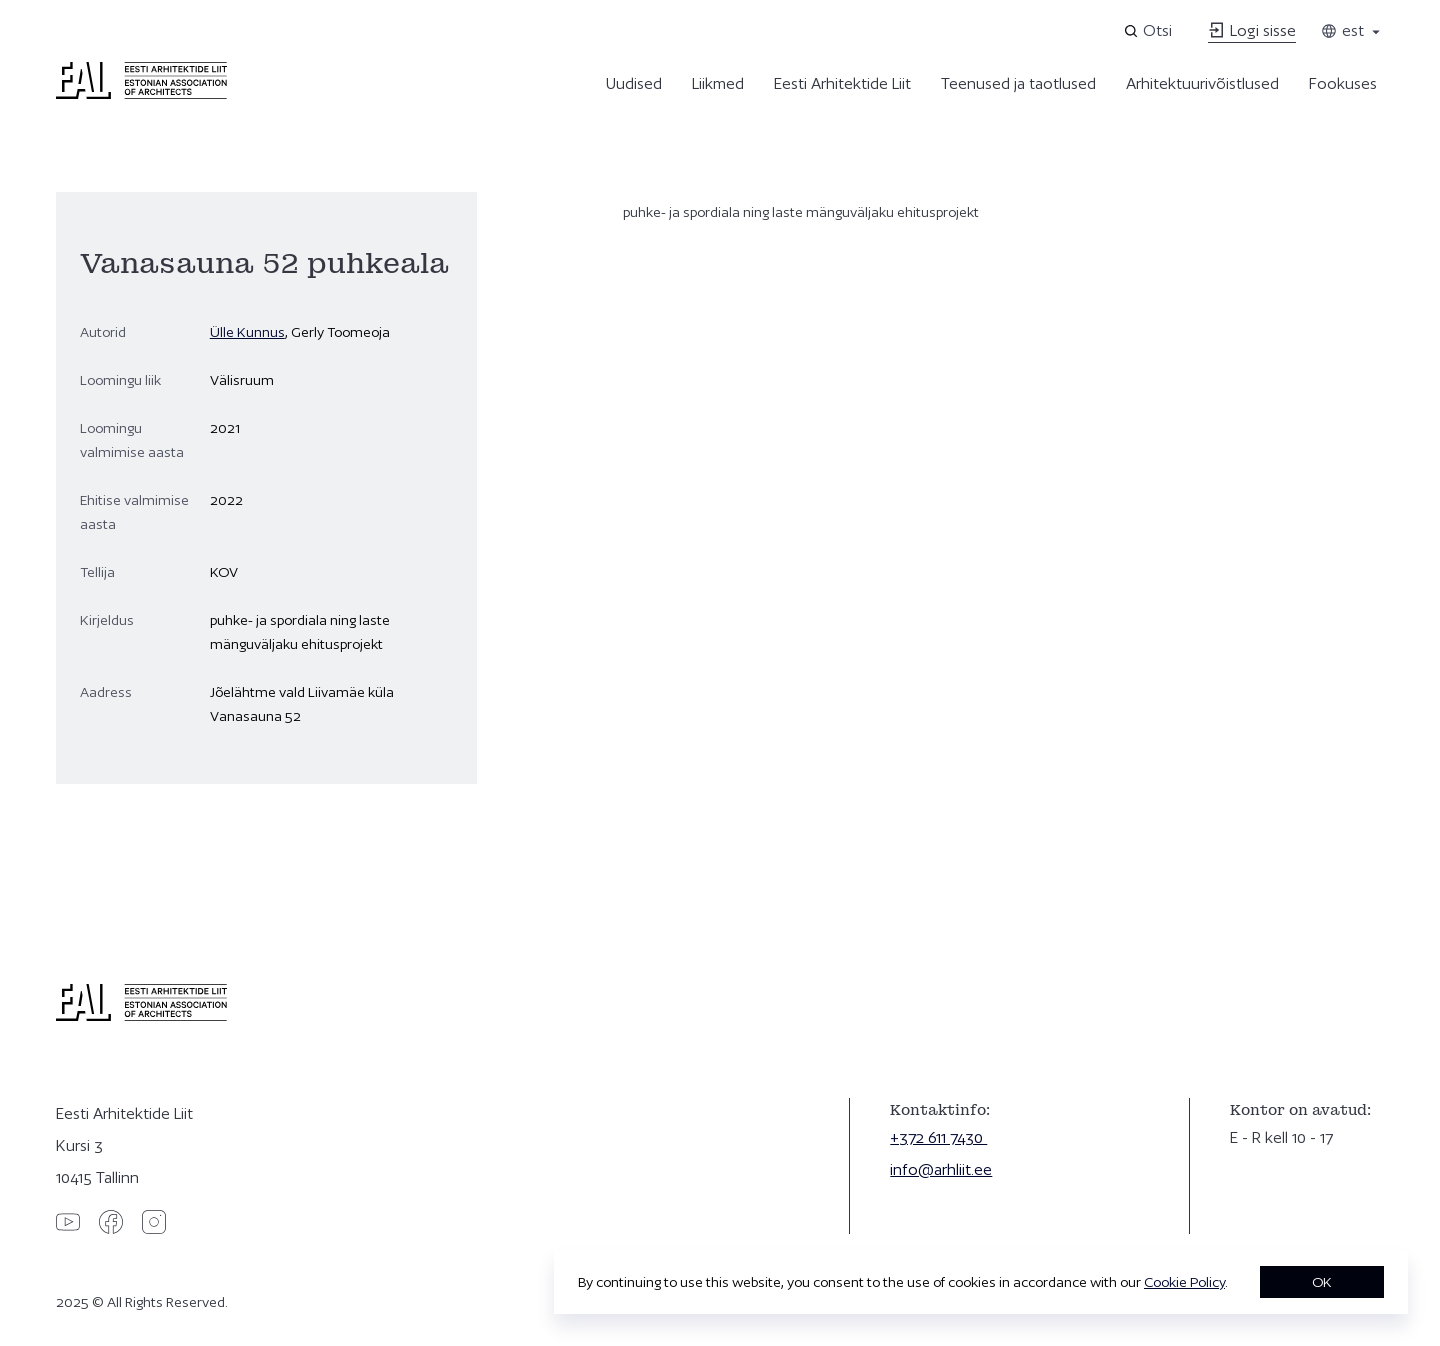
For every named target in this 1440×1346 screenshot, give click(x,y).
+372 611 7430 (938, 1137)
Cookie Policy (1184, 1282)
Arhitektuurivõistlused (1202, 83)
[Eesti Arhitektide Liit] (141, 94)
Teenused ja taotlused (1018, 83)
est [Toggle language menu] (1352, 30)
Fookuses (1343, 83)
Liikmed (718, 83)
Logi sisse (1252, 30)
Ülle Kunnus (247, 332)
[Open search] (1149, 31)
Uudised (634, 83)
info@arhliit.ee (941, 1169)
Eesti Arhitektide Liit (842, 83)
